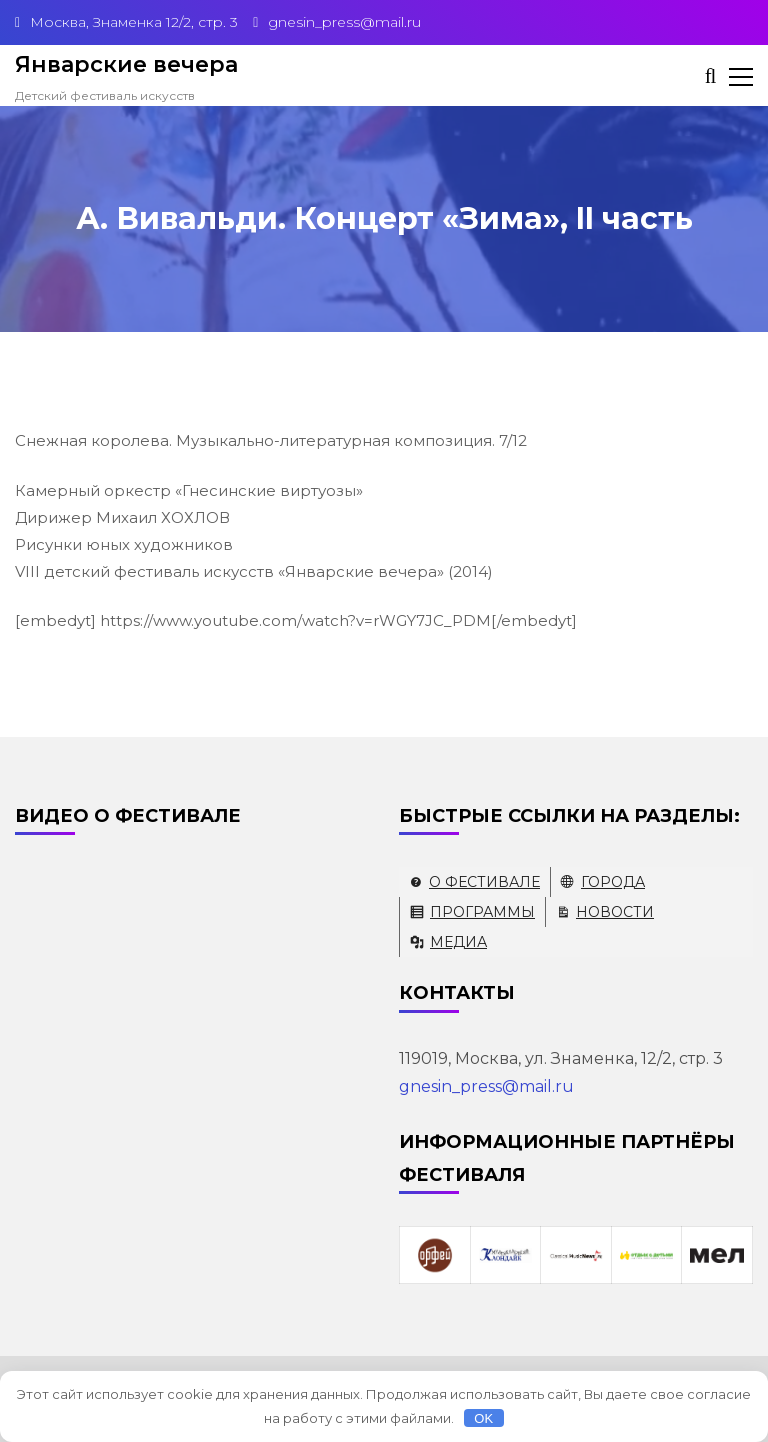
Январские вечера (126, 64)
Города (613, 882)
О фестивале (484, 882)
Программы (482, 912)
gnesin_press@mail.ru (486, 1086)
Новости (615, 912)
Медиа (458, 942)
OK (483, 1418)
